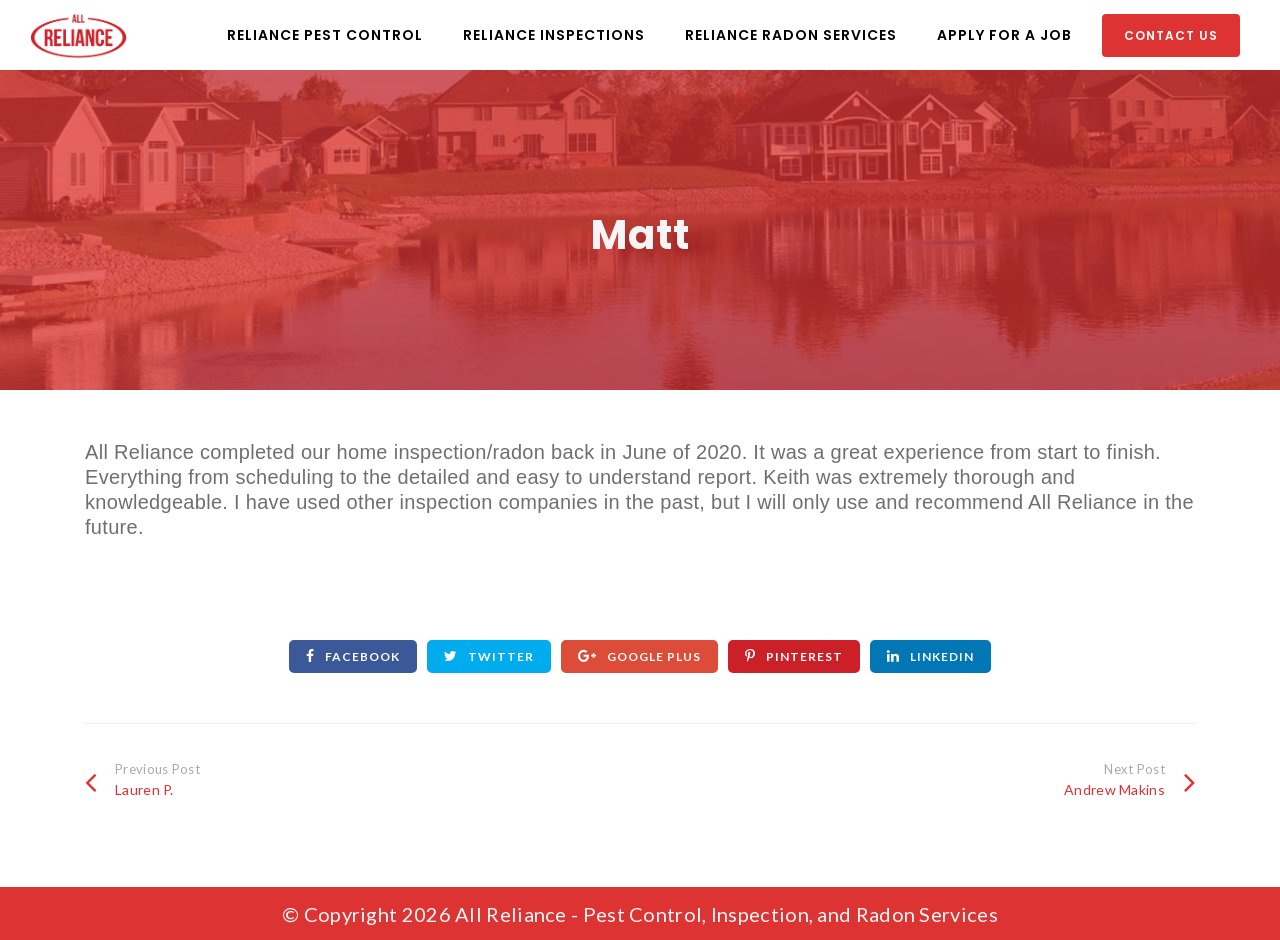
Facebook (353, 656)
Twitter (489, 656)
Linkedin (930, 656)
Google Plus (639, 656)
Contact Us (1171, 35)
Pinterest (794, 656)
